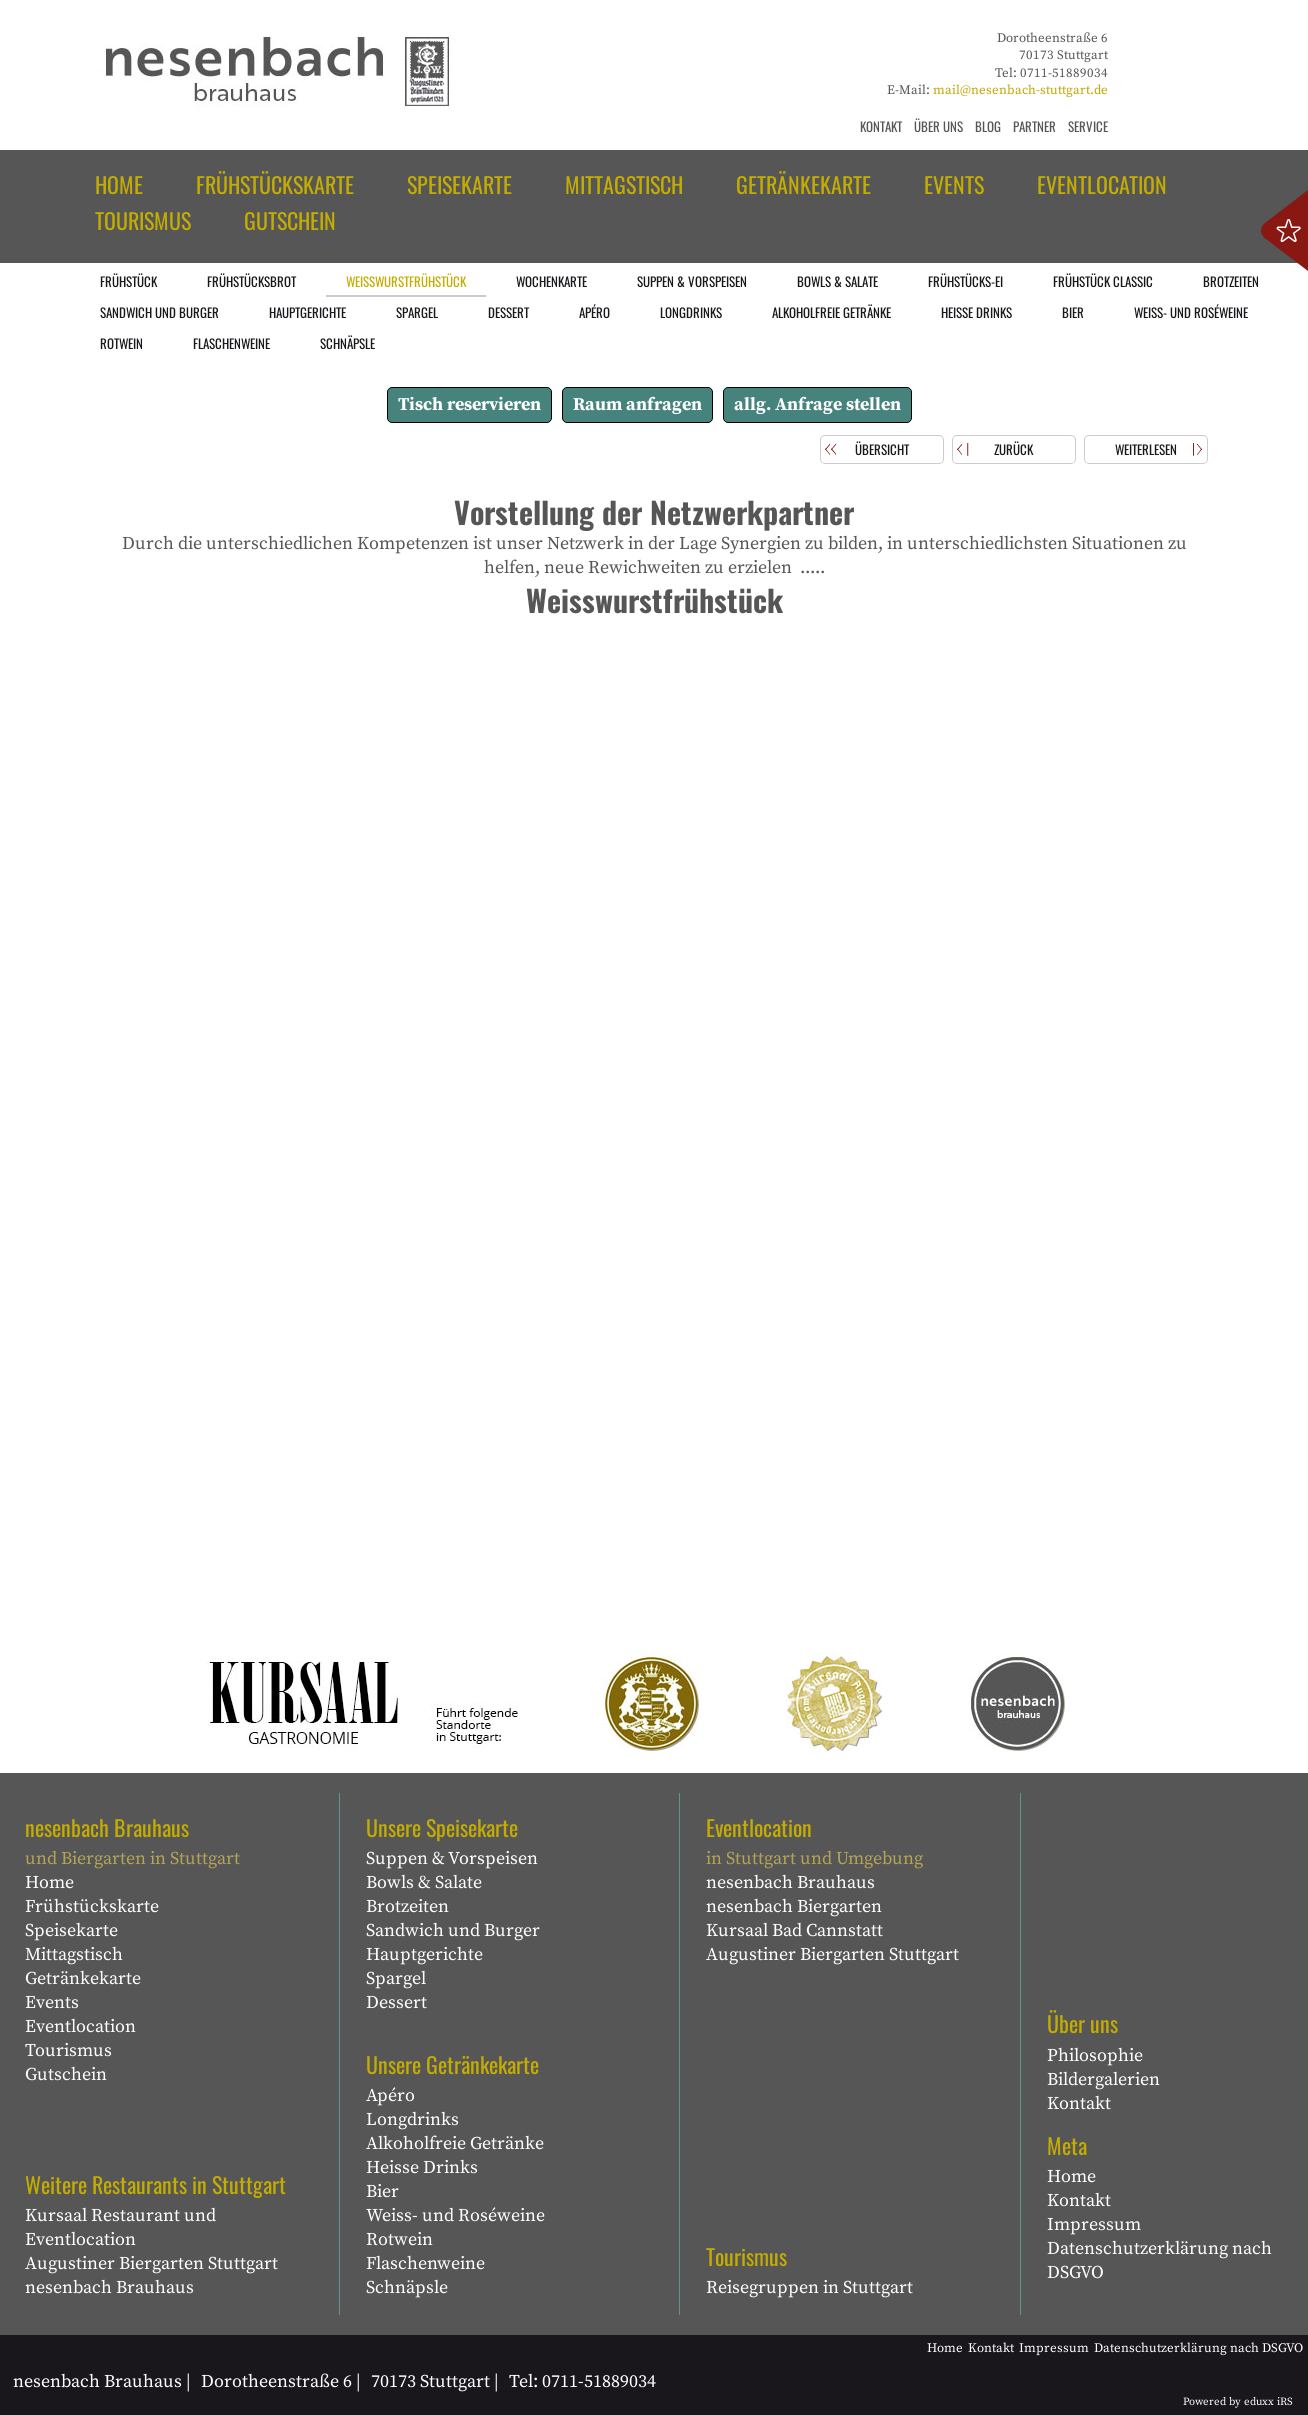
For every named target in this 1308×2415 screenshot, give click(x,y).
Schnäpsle (407, 2287)
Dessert (396, 2002)
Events (52, 2002)
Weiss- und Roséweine (455, 2215)
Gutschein (66, 2074)
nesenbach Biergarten (794, 1906)
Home (49, 1882)
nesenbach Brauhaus (109, 2287)
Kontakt (1079, 2103)
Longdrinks (412, 2119)
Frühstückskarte (92, 1906)
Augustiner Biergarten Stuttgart (151, 2263)
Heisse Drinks (422, 2167)
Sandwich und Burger (453, 1930)
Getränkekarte (83, 1978)
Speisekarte (71, 1930)
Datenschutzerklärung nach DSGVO (1159, 2260)
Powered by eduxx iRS (1238, 2402)
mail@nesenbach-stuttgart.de (1020, 90)
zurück (1013, 449)
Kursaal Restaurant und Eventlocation (120, 2227)
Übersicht (882, 449)
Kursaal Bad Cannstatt (794, 1930)
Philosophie (1095, 2055)
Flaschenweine (425, 2263)
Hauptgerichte (424, 1954)
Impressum (1094, 2224)
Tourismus (68, 2050)
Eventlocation (80, 2026)
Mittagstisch (74, 1954)
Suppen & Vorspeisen (452, 1858)
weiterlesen (1146, 449)
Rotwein (399, 2239)
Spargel (396, 1978)
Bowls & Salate (424, 1882)
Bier (382, 2191)
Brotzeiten (407, 1906)
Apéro (390, 2095)
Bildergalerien (1103, 2079)
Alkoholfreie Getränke (455, 2143)
